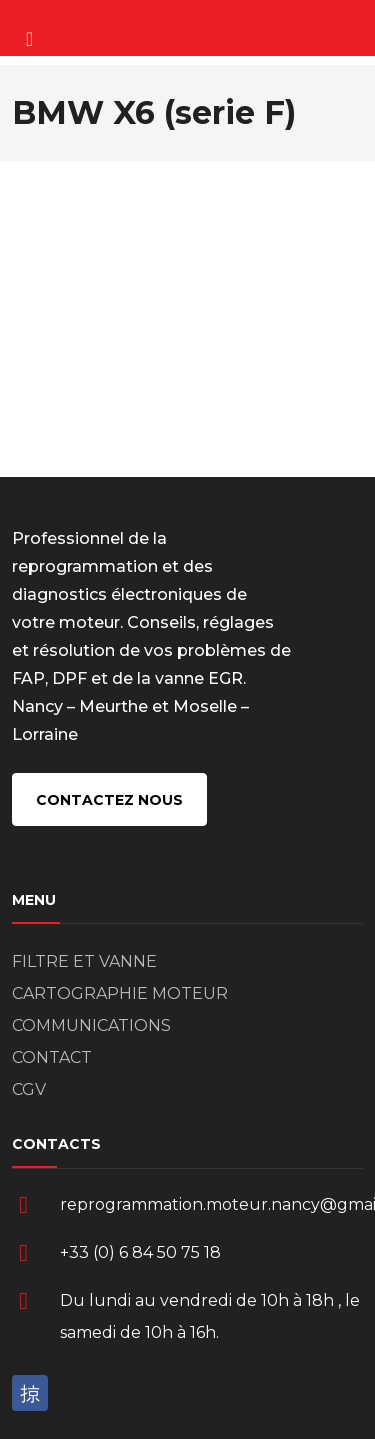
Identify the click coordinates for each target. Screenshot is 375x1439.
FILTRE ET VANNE (84, 961)
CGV (29, 1089)
